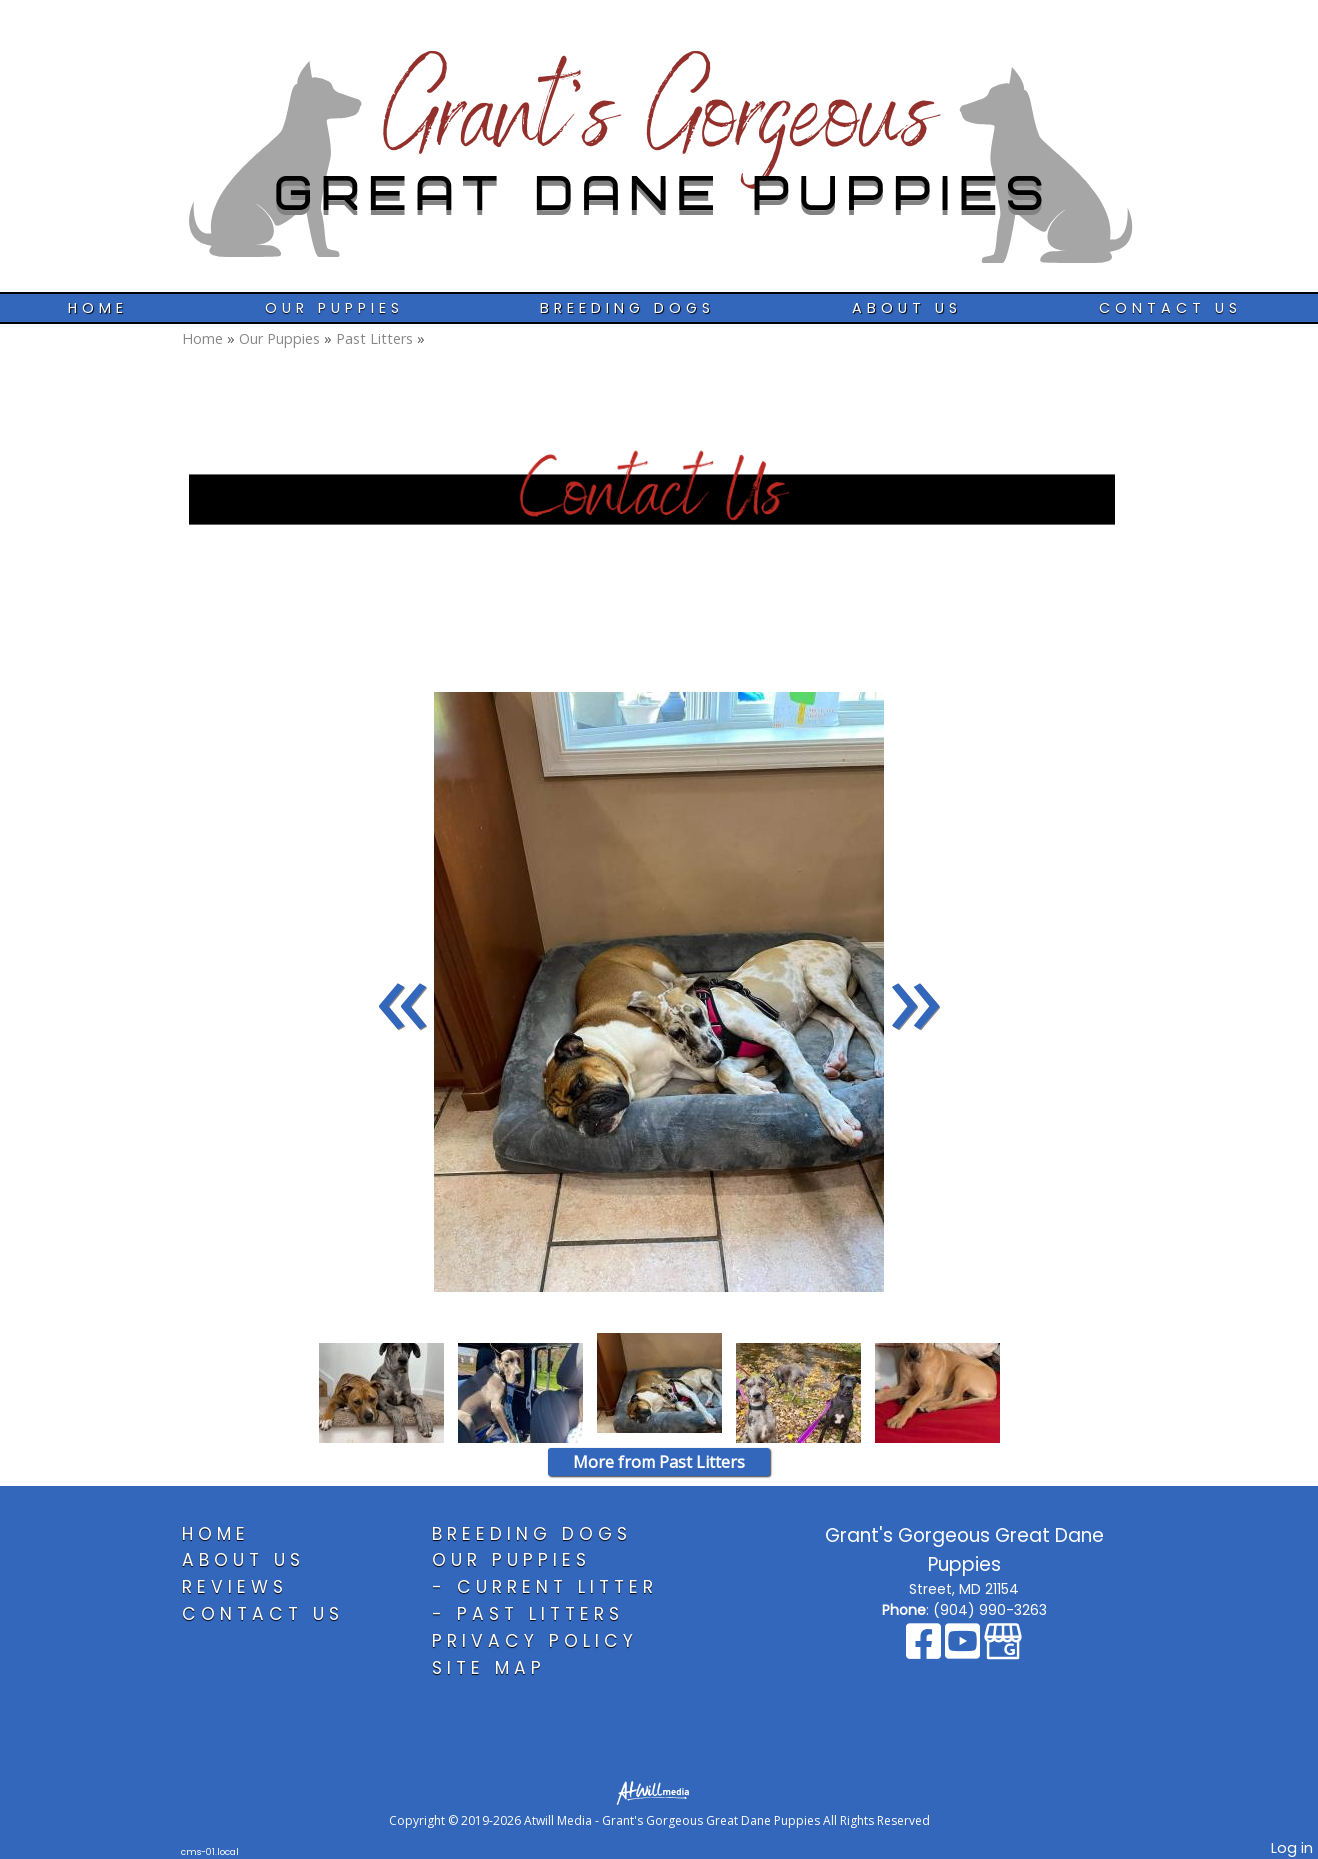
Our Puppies (334, 308)
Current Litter (557, 1587)
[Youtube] (964, 1651)
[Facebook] (925, 1651)
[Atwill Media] (659, 1791)
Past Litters (374, 338)
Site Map (489, 1668)
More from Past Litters (659, 1462)
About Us (907, 308)
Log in (1292, 1848)
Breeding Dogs (627, 308)
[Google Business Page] (1003, 1651)
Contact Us (1170, 308)
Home (98, 308)
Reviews (235, 1587)
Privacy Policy (535, 1641)
